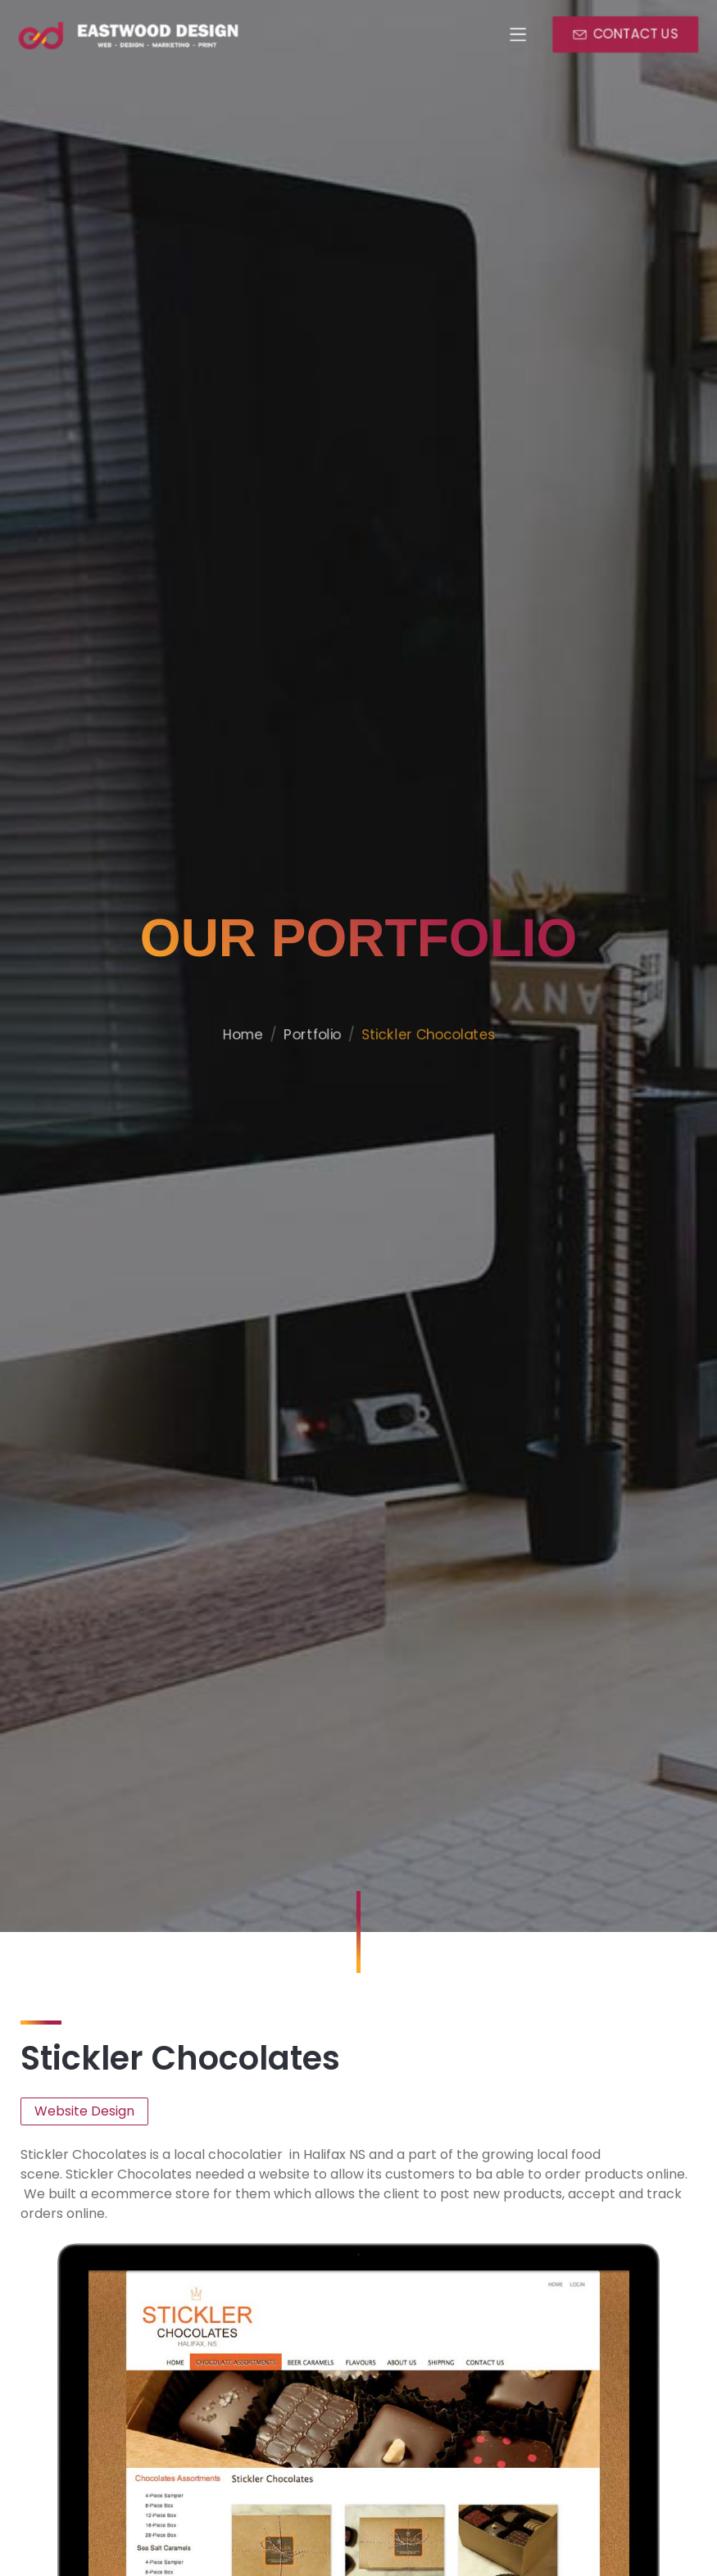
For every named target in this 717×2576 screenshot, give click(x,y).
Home (229, 1086)
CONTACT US (637, 33)
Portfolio (307, 1086)
